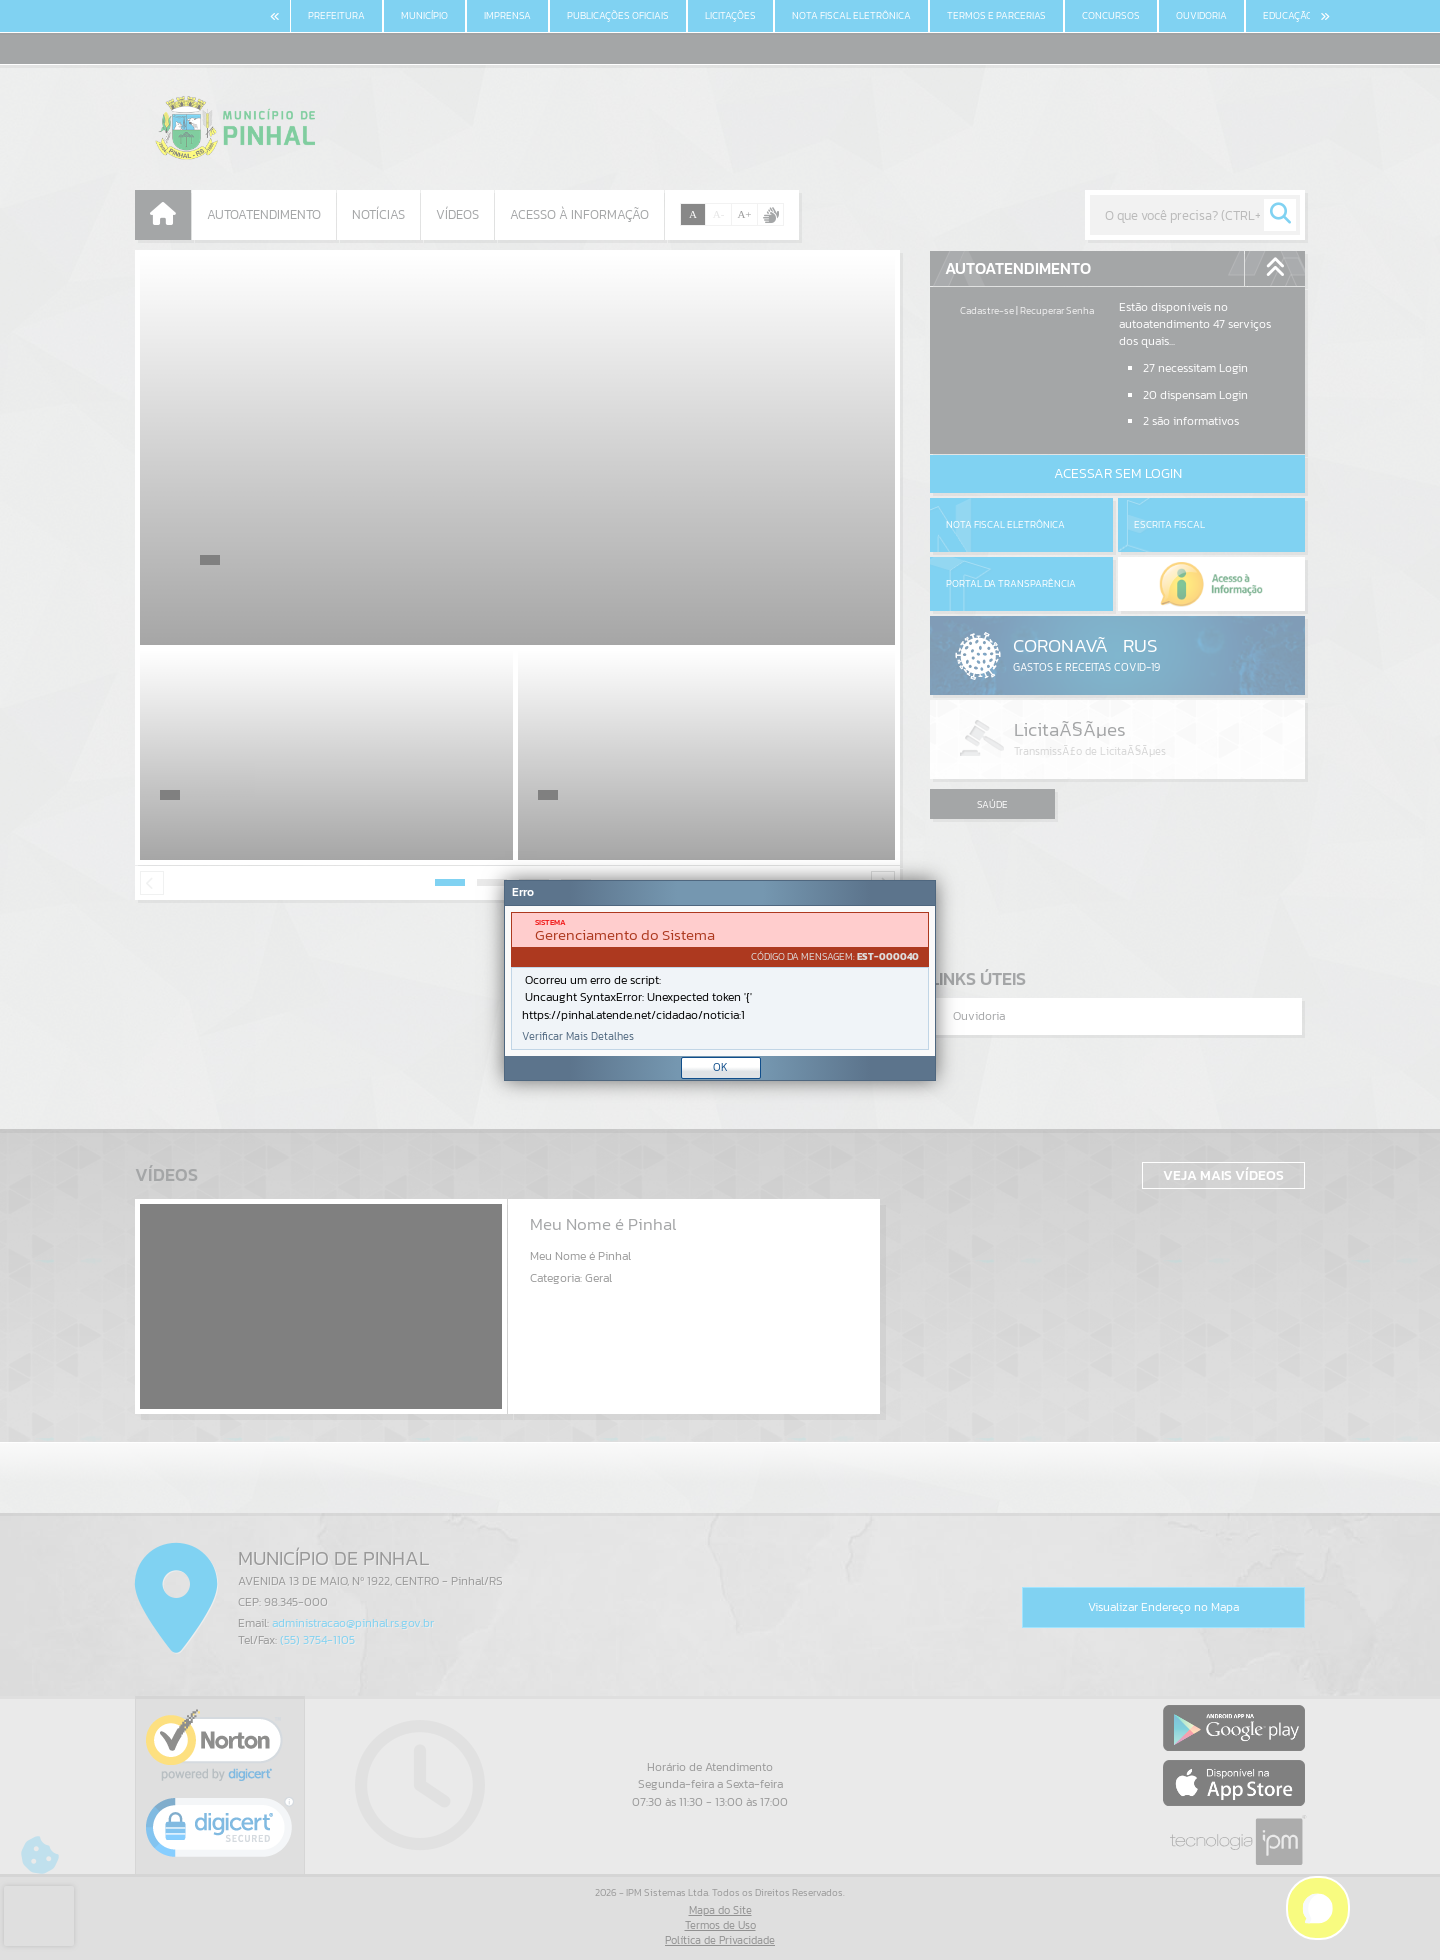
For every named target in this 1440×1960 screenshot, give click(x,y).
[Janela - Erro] (720, 980)
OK (720, 1067)
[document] (720, 981)
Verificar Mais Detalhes (578, 1036)
